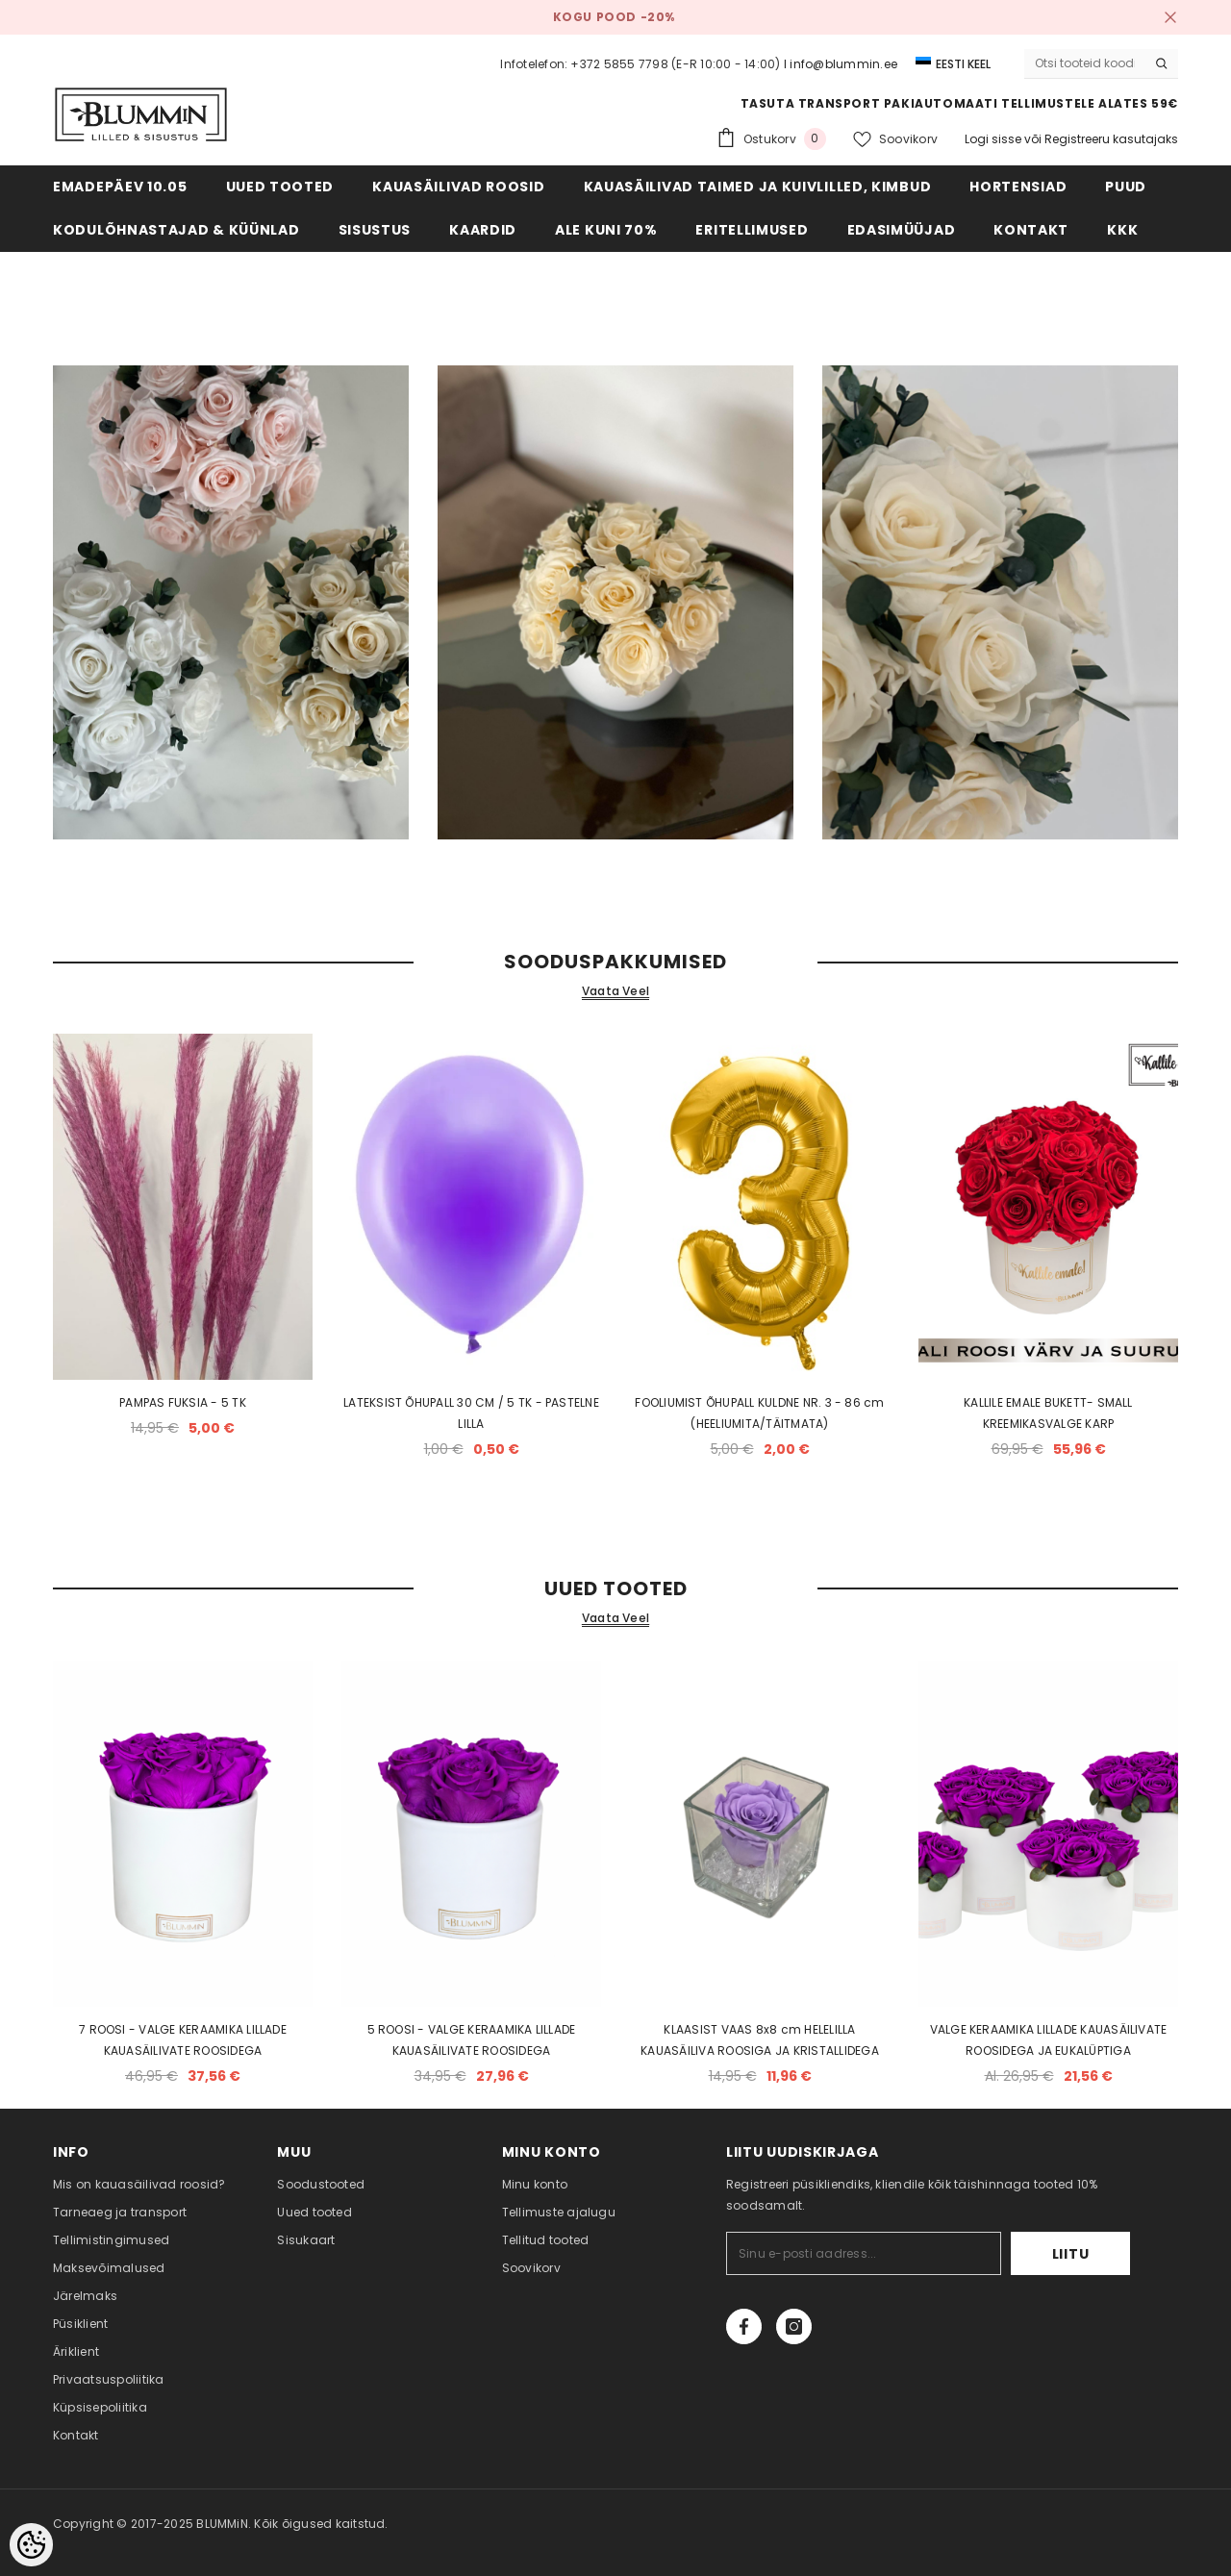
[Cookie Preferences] (31, 2544)
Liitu (1071, 2253)
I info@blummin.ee (840, 64)
